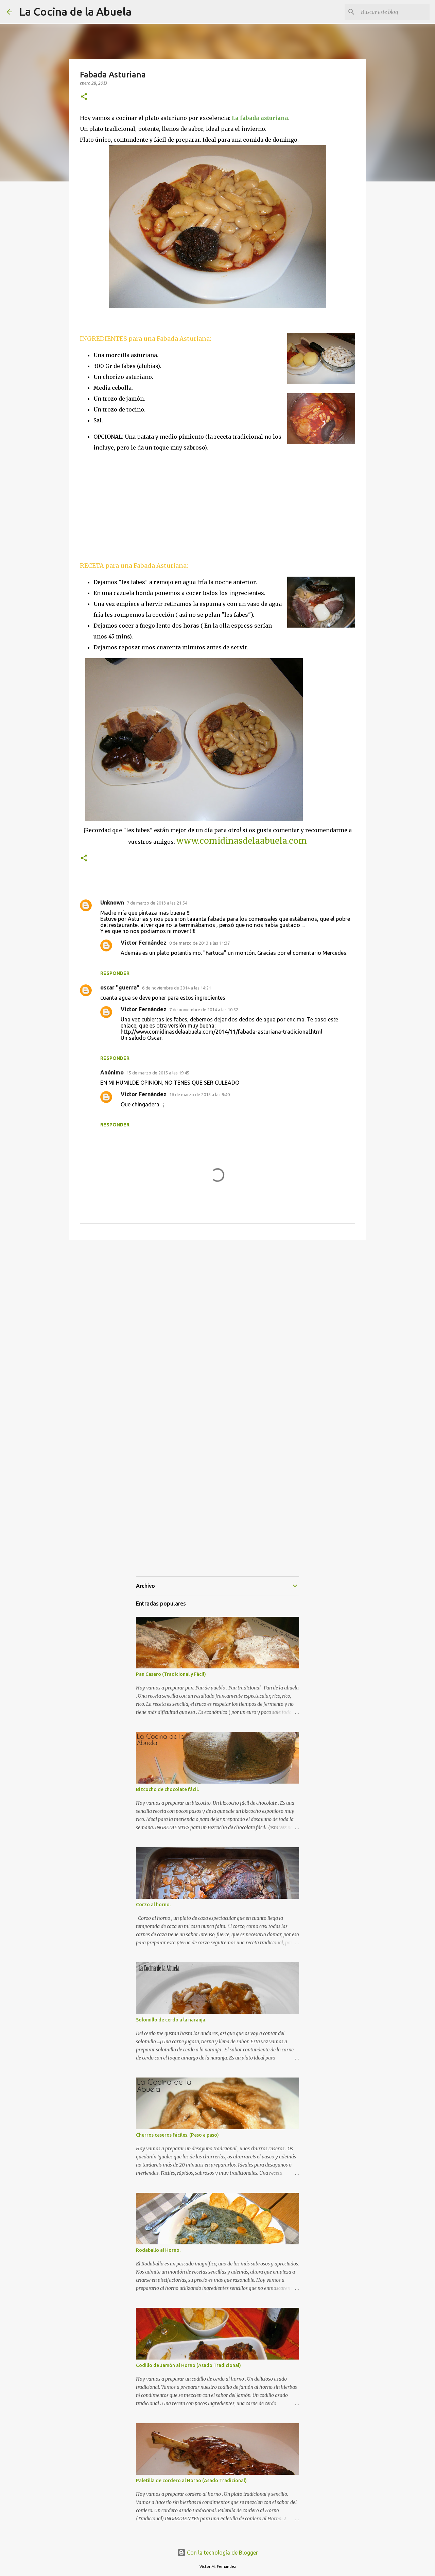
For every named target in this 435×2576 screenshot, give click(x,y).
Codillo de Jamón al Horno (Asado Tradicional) (188, 2365)
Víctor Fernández (144, 943)
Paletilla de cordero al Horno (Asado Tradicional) (191, 2480)
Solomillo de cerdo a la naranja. (171, 2019)
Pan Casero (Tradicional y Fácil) (171, 1674)
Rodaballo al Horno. (158, 2250)
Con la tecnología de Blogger (217, 2552)
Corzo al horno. (153, 1904)
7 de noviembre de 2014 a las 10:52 (203, 1009)
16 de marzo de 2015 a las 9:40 (199, 1094)
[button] (84, 97)
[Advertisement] (137, 506)
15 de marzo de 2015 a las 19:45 (157, 1072)
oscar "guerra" (119, 987)
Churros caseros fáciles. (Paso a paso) (177, 2135)
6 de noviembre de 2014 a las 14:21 (176, 987)
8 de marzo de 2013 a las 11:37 (199, 943)
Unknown (112, 902)
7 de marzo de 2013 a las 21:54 (157, 902)
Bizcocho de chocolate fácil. (167, 1789)
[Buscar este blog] (394, 12)
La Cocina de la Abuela (75, 11)
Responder (114, 973)
